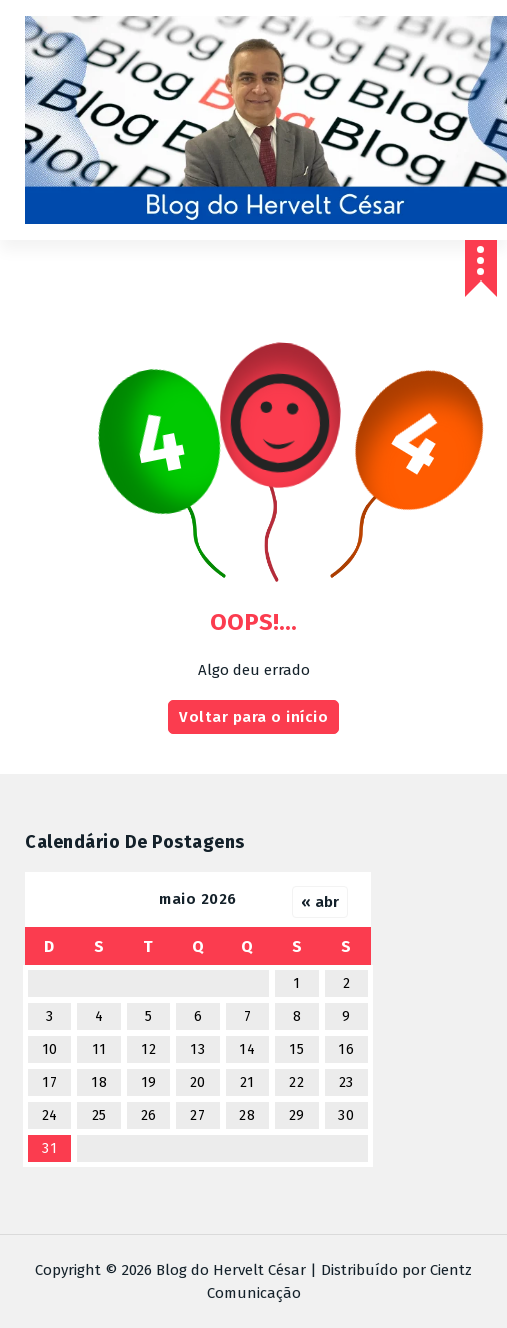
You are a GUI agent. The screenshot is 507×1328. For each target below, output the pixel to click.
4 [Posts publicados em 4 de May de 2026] (99, 1016)
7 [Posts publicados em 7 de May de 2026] (248, 1016)
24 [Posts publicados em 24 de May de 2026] (50, 1115)
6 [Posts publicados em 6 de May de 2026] (198, 1016)
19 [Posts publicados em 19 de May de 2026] (149, 1082)
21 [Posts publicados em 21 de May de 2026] (247, 1082)
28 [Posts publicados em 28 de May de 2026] (247, 1115)
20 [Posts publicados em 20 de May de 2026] (198, 1082)
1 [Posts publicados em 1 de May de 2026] (297, 983)
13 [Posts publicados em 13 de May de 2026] (197, 1049)
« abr (320, 902)
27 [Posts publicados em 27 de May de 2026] (197, 1115)
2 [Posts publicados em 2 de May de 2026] (347, 983)
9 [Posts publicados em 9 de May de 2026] (346, 1016)
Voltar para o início (253, 717)
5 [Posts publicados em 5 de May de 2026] (149, 1016)
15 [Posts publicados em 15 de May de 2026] (296, 1049)
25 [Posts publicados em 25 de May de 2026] (99, 1115)
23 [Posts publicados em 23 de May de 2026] (346, 1082)
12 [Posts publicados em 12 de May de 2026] (148, 1049)
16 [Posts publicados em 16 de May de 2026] (346, 1049)
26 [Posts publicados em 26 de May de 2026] (149, 1115)
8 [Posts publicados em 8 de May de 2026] (297, 1016)
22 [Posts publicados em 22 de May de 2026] (296, 1082)
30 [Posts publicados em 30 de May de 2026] (346, 1115)
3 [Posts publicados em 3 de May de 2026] (50, 1016)
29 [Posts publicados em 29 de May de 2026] (297, 1115)
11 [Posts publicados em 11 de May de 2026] (99, 1049)
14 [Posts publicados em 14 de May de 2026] (247, 1049)
